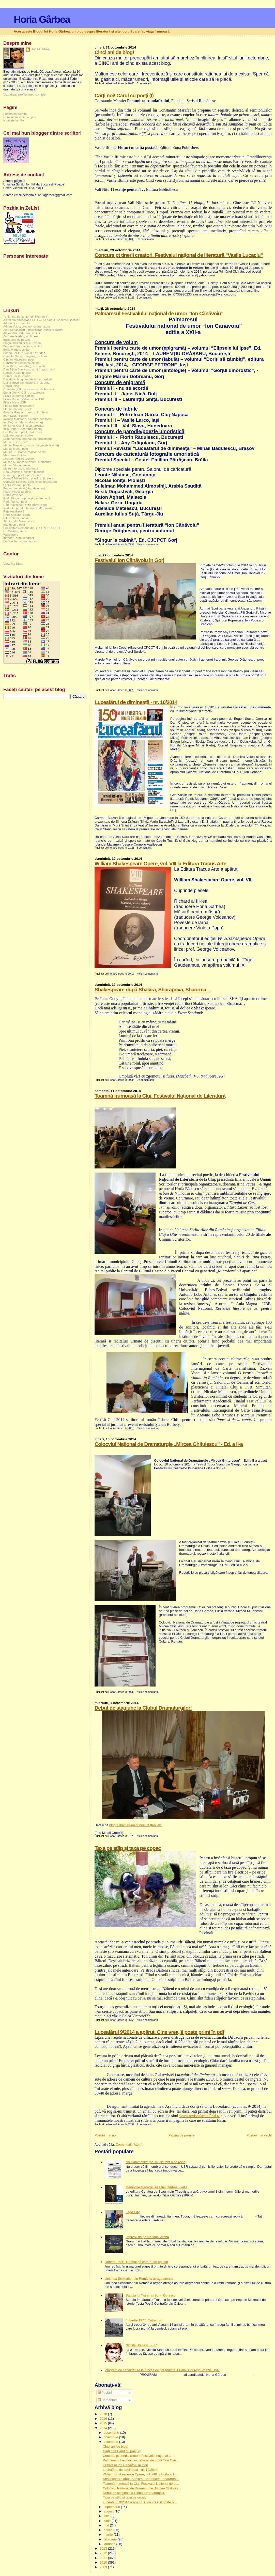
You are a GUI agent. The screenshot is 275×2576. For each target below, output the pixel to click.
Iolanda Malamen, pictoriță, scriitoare (27, 418)
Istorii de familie (13, 120)
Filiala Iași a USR (14, 402)
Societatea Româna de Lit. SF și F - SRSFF (32, 527)
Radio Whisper (13, 494)
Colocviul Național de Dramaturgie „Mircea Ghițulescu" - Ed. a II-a (169, 1444)
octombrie (111, 2442)
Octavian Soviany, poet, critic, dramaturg (30, 481)
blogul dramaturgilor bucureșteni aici (135, 1825)
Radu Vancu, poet (15, 501)
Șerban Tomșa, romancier (20, 541)
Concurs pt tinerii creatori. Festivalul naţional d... (138, 2456)
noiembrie (111, 2437)
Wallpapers (10, 534)
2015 (104, 2423)
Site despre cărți (14, 524)
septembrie (112, 2507)
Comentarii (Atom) (129, 2144)
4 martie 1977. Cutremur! (144, 2320)
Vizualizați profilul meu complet (24, 94)
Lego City (133, 2212)
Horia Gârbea (42, 19)
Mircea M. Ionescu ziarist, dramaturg (27, 461)
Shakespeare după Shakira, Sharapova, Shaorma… (153, 989)
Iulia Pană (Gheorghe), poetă (22, 428)
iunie (108, 2521)
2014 (104, 2428)
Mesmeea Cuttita (14, 455)
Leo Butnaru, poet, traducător (22, 432)
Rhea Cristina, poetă (16, 514)
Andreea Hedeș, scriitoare (20, 336)
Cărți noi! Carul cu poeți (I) (124, 95)
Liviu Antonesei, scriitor (18, 435)
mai (107, 2525)
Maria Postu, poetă (15, 442)
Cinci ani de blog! (114, 52)
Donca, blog (11, 385)
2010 (104, 2562)
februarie (111, 2539)
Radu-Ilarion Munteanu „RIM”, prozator (28, 508)
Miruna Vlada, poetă (16, 465)
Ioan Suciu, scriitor (15, 415)
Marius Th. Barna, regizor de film (25, 452)
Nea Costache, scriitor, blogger (23, 471)
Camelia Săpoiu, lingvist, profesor (25, 356)
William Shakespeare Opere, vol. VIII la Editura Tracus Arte (160, 863)
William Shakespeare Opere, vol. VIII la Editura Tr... (140, 2474)
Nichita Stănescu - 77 (141, 2345)
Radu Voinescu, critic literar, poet (25, 504)
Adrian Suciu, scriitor (16, 323)
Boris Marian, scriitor (16, 349)
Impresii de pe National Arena (147, 2237)
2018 (104, 2414)
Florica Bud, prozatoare (18, 405)
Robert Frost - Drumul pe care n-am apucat (136, 2262)
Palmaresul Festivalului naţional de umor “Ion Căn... (141, 2460)
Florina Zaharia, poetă (18, 409)
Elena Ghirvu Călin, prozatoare (23, 392)
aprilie (108, 2530)
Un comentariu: (146, 239)
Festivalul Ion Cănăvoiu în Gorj (129, 560)
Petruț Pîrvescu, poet (17, 491)
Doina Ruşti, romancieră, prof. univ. (26, 382)
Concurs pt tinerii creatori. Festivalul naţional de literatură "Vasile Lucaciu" (179, 255)
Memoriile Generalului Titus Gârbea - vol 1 (157, 2187)
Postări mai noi (105, 2135)
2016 (104, 2419)
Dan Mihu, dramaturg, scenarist (24, 366)
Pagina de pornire (182, 2135)
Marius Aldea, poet (15, 448)
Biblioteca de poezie (16, 339)
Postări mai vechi (259, 2135)
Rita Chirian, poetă (15, 518)
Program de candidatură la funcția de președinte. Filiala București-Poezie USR (162, 2370)
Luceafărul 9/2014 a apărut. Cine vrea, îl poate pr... (140, 2502)
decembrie (112, 2432)
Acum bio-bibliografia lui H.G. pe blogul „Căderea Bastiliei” (41, 319)
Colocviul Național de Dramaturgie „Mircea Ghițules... (142, 2488)
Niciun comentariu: (148, 544)
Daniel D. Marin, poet (17, 372)
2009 (104, 2567)
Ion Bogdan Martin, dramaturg (23, 422)
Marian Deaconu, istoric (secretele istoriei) (31, 445)
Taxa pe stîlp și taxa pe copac (128, 1848)
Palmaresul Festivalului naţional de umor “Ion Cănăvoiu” (159, 313)
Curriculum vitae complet (19, 117)
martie (109, 2534)
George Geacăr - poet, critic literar (25, 412)
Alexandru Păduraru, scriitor (21, 333)
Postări (105, 2392)
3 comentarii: (144, 83)
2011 (104, 2558)
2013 (104, 2548)
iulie (107, 2516)
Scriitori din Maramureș (18, 521)
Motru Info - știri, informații (20, 468)
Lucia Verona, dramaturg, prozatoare (27, 438)
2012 (104, 2553)
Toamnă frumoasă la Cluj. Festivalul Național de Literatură (160, 1096)
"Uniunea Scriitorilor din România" (25, 316)
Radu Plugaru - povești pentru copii (26, 498)
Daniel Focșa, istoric (16, 376)
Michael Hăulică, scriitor (19, 458)
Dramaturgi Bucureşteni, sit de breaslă (28, 389)
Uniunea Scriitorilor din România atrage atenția (139, 2279)
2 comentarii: (144, 297)
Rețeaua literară (13, 511)
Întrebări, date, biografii (18, 537)
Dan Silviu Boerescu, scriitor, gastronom (29, 369)
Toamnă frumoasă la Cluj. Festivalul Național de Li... (141, 2484)
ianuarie (110, 2544)
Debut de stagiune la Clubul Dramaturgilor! (143, 1708)
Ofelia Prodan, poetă (17, 485)
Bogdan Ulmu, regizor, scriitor (22, 346)
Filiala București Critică (18, 395)
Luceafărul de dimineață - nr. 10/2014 (136, 702)
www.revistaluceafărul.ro (199, 2116)
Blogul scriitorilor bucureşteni (22, 343)
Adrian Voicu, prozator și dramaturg (26, 326)
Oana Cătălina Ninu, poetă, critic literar (28, 478)
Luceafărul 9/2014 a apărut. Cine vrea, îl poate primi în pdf (159, 2032)
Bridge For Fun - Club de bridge (24, 352)
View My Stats (13, 564)
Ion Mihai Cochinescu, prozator (23, 425)
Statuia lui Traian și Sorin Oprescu (151, 2295)
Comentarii (107, 2400)
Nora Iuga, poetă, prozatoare (22, 475)
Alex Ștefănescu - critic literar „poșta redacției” (33, 329)
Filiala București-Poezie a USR (23, 399)
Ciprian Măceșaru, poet (18, 359)
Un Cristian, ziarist (15, 531)
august (109, 2511)
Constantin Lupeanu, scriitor (21, 362)
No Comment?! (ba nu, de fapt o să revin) (156, 2162)
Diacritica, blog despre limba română (27, 379)
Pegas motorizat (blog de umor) (24, 488)
